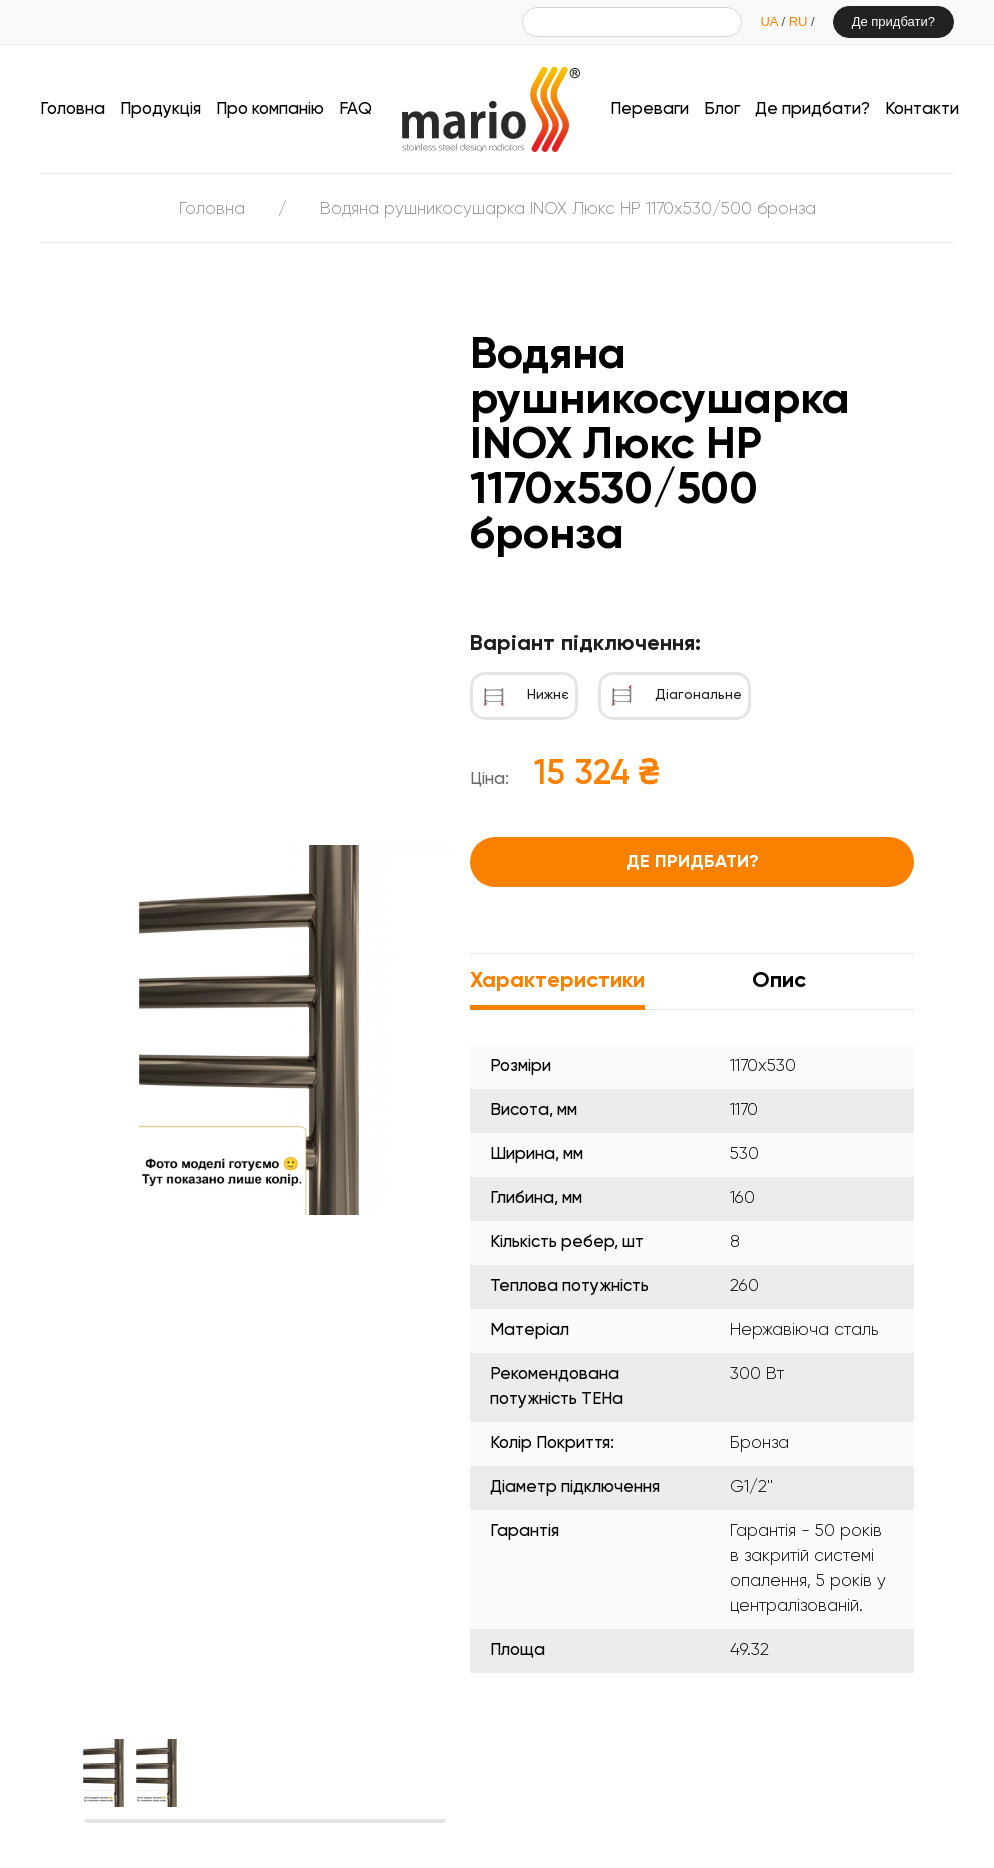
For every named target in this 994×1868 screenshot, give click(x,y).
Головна (72, 109)
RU (800, 21)
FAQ (355, 109)
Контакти (922, 109)
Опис (779, 981)
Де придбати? (893, 21)
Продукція (160, 109)
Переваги (649, 109)
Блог (722, 109)
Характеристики (557, 981)
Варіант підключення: (585, 644)
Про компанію (270, 109)
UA (770, 21)
